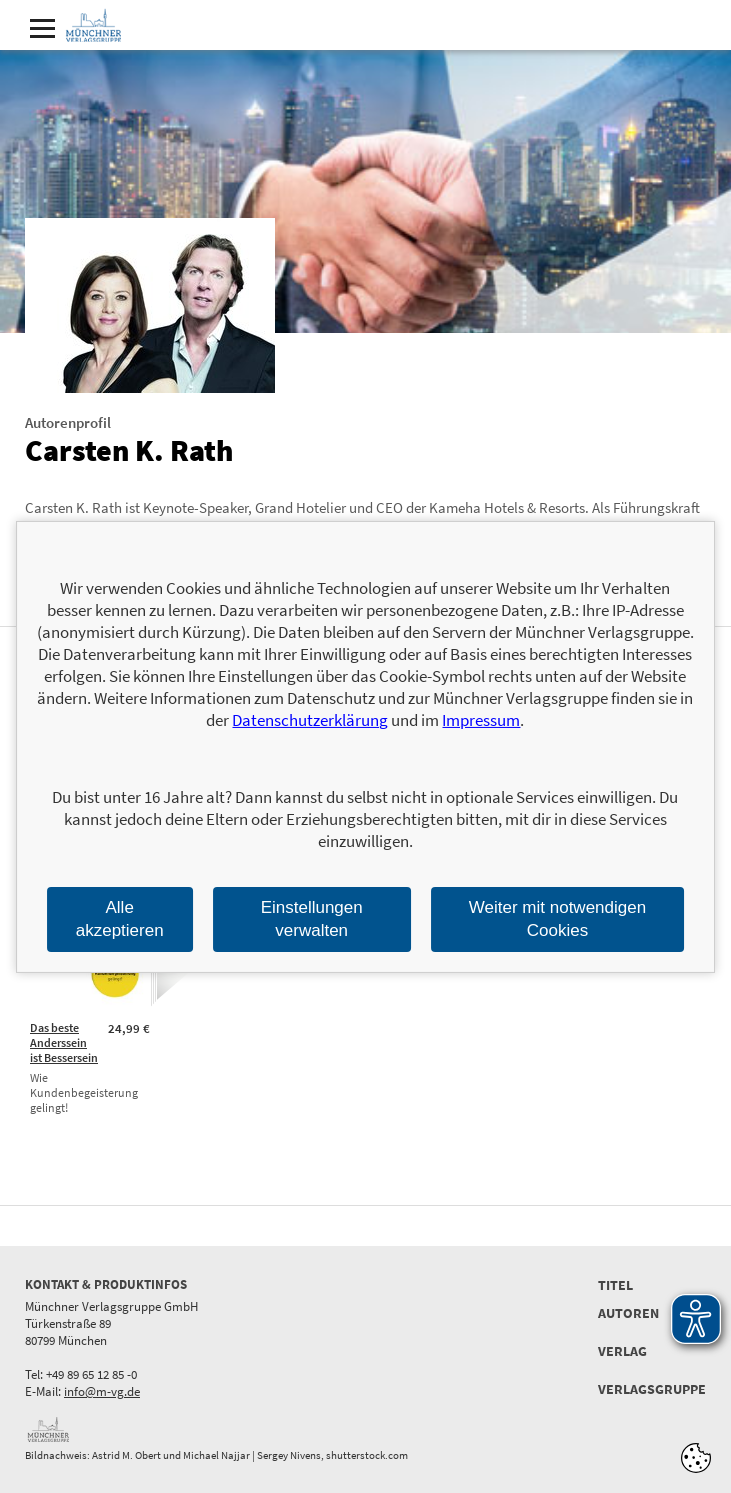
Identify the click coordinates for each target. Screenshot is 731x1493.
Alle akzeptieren (120, 918)
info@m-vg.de (102, 1391)
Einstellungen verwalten (312, 918)
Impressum (481, 720)
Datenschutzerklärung (310, 720)
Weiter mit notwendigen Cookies (557, 918)
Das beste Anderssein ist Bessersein (64, 1042)
